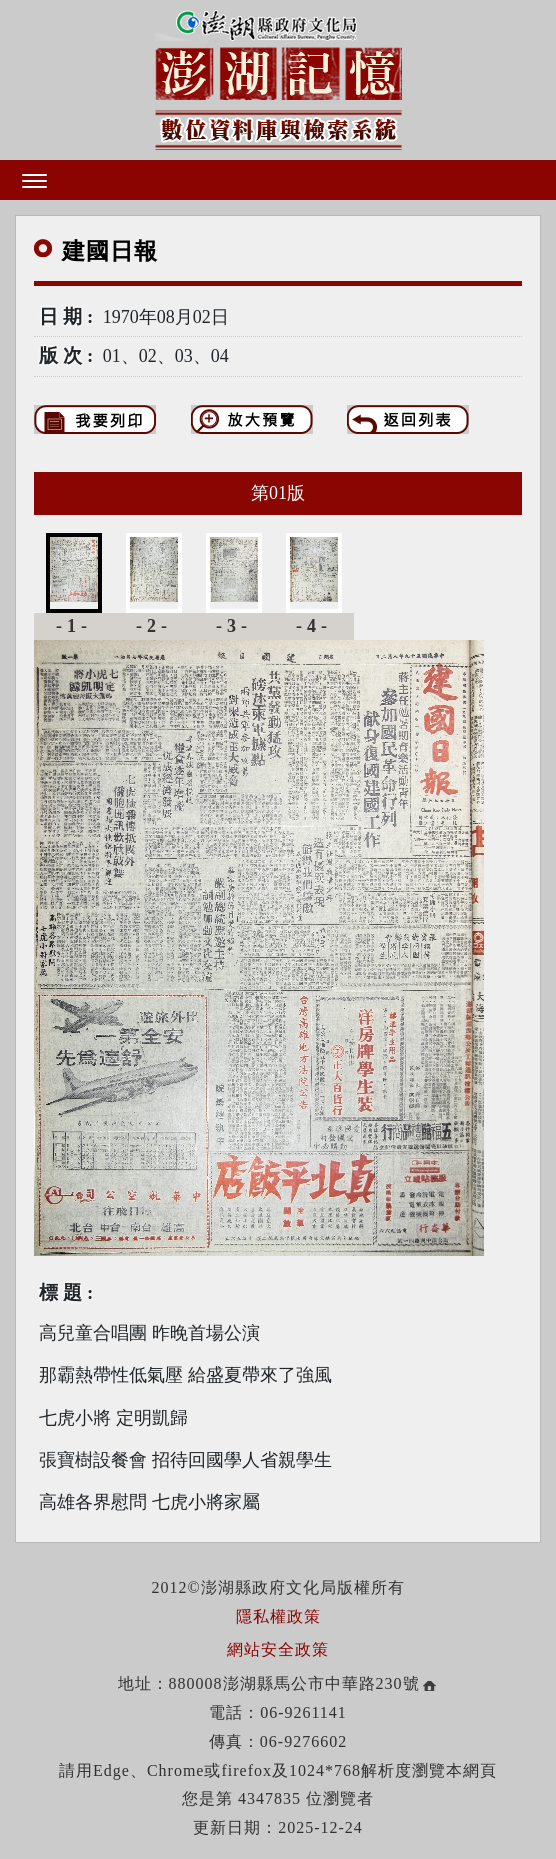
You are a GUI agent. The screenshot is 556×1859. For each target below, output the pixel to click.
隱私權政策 (278, 1616)
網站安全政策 (278, 1649)
